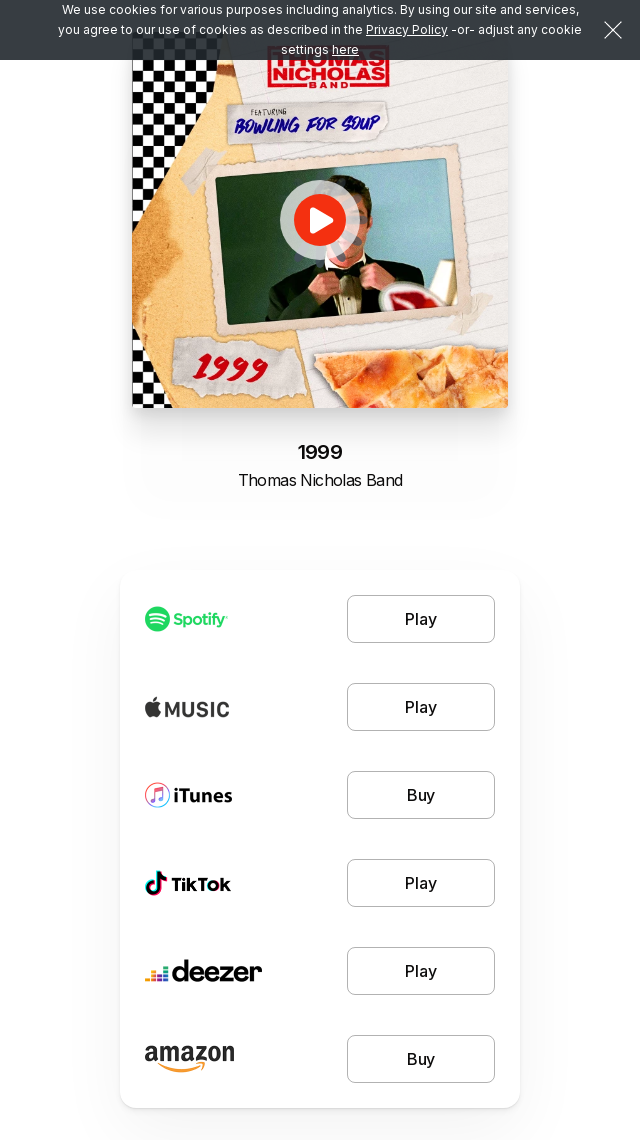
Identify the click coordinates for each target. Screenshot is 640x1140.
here (345, 49)
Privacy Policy (407, 29)
